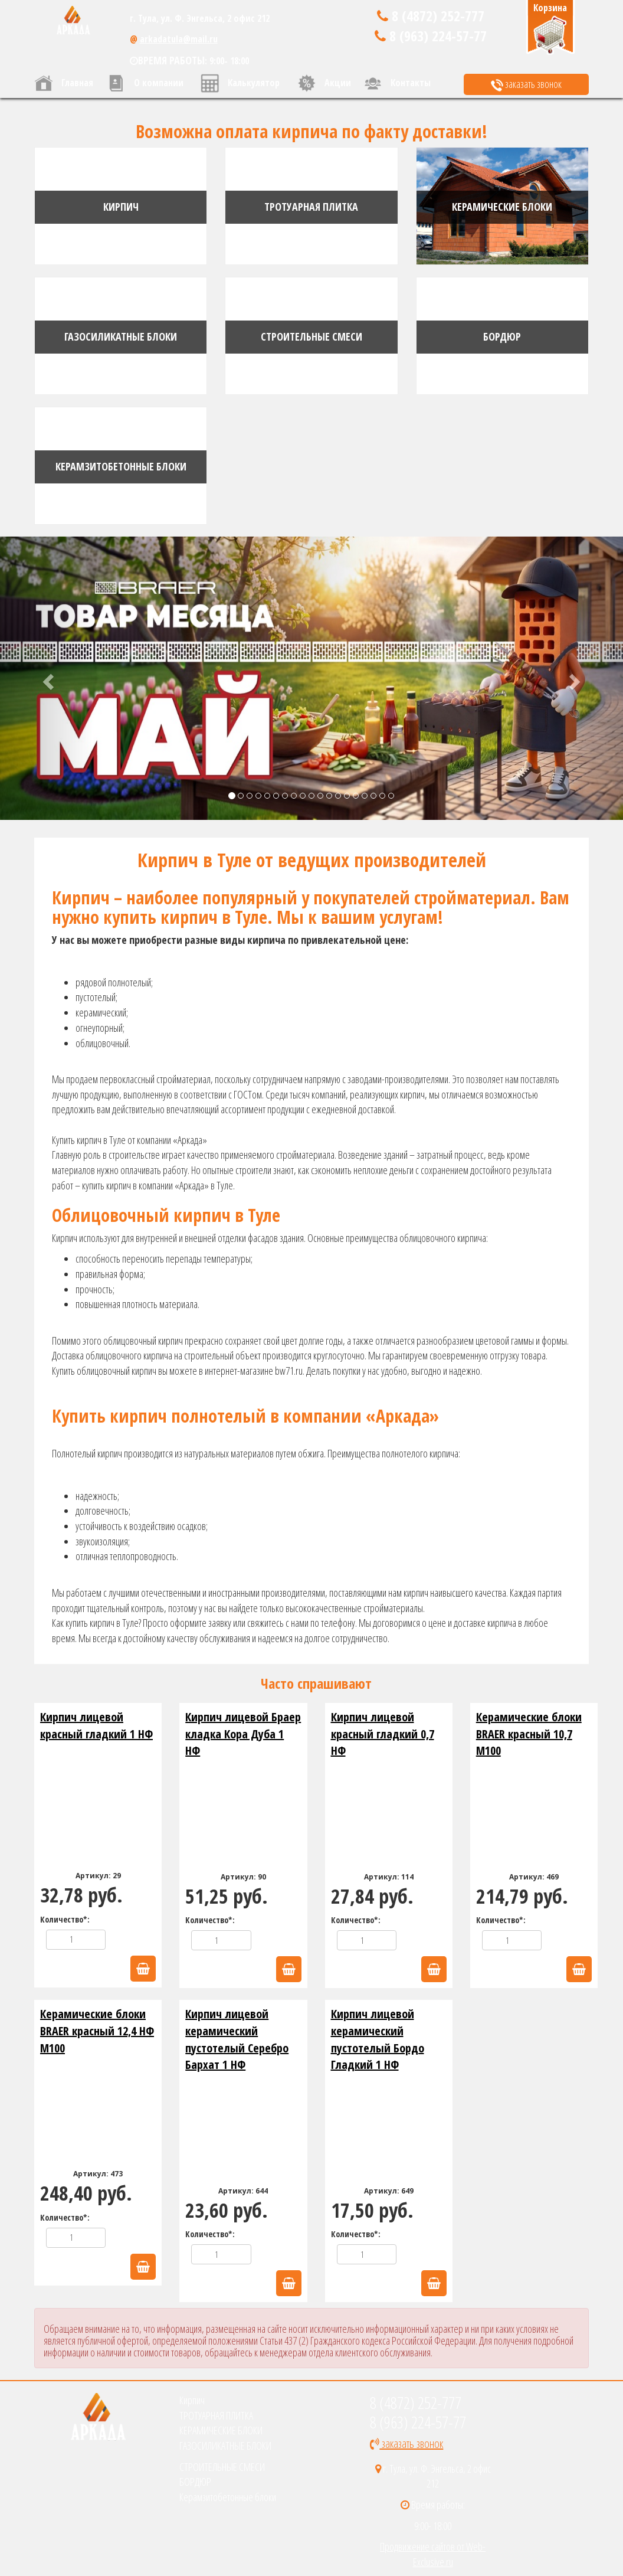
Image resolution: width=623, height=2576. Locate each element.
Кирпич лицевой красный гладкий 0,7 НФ (382, 1733)
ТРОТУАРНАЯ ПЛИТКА (216, 2415)
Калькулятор (240, 82)
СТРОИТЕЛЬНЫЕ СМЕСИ (222, 2467)
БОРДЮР (195, 2481)
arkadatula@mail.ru (179, 38)
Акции (324, 82)
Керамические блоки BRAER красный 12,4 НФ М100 (97, 2030)
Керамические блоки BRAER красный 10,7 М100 (529, 1733)
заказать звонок (526, 84)
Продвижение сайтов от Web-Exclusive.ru (433, 2554)
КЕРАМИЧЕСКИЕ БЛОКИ (221, 2430)
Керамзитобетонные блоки (227, 2497)
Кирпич (192, 2400)
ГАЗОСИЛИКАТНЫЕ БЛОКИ (225, 2445)
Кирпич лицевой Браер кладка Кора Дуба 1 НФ (243, 1733)
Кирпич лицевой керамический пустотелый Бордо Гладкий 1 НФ (377, 2039)
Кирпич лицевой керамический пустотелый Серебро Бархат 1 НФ (236, 2039)
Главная (63, 82)
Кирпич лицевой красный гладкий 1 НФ (96, 1725)
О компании (145, 82)
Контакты (397, 82)
